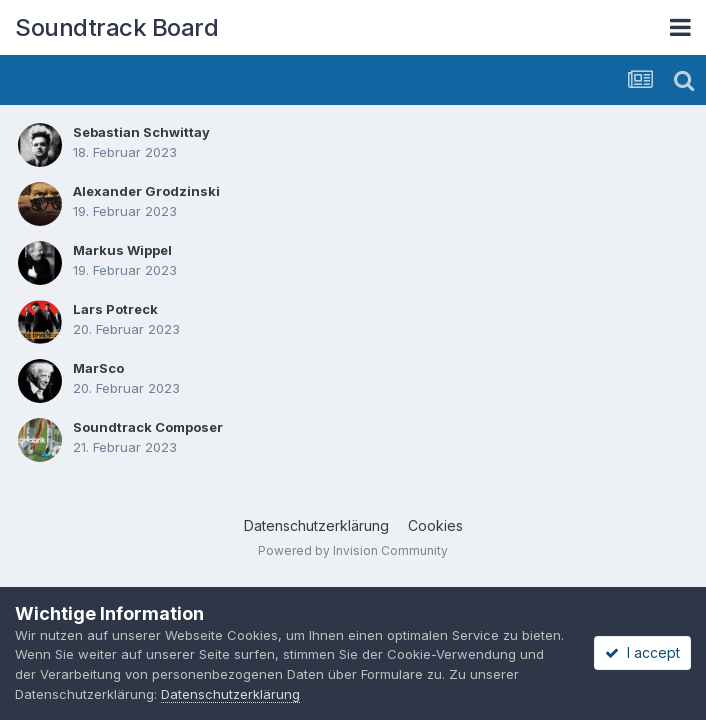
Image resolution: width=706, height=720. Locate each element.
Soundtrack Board (116, 27)
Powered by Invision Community (353, 550)
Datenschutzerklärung (316, 525)
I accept (642, 652)
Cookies (435, 525)
